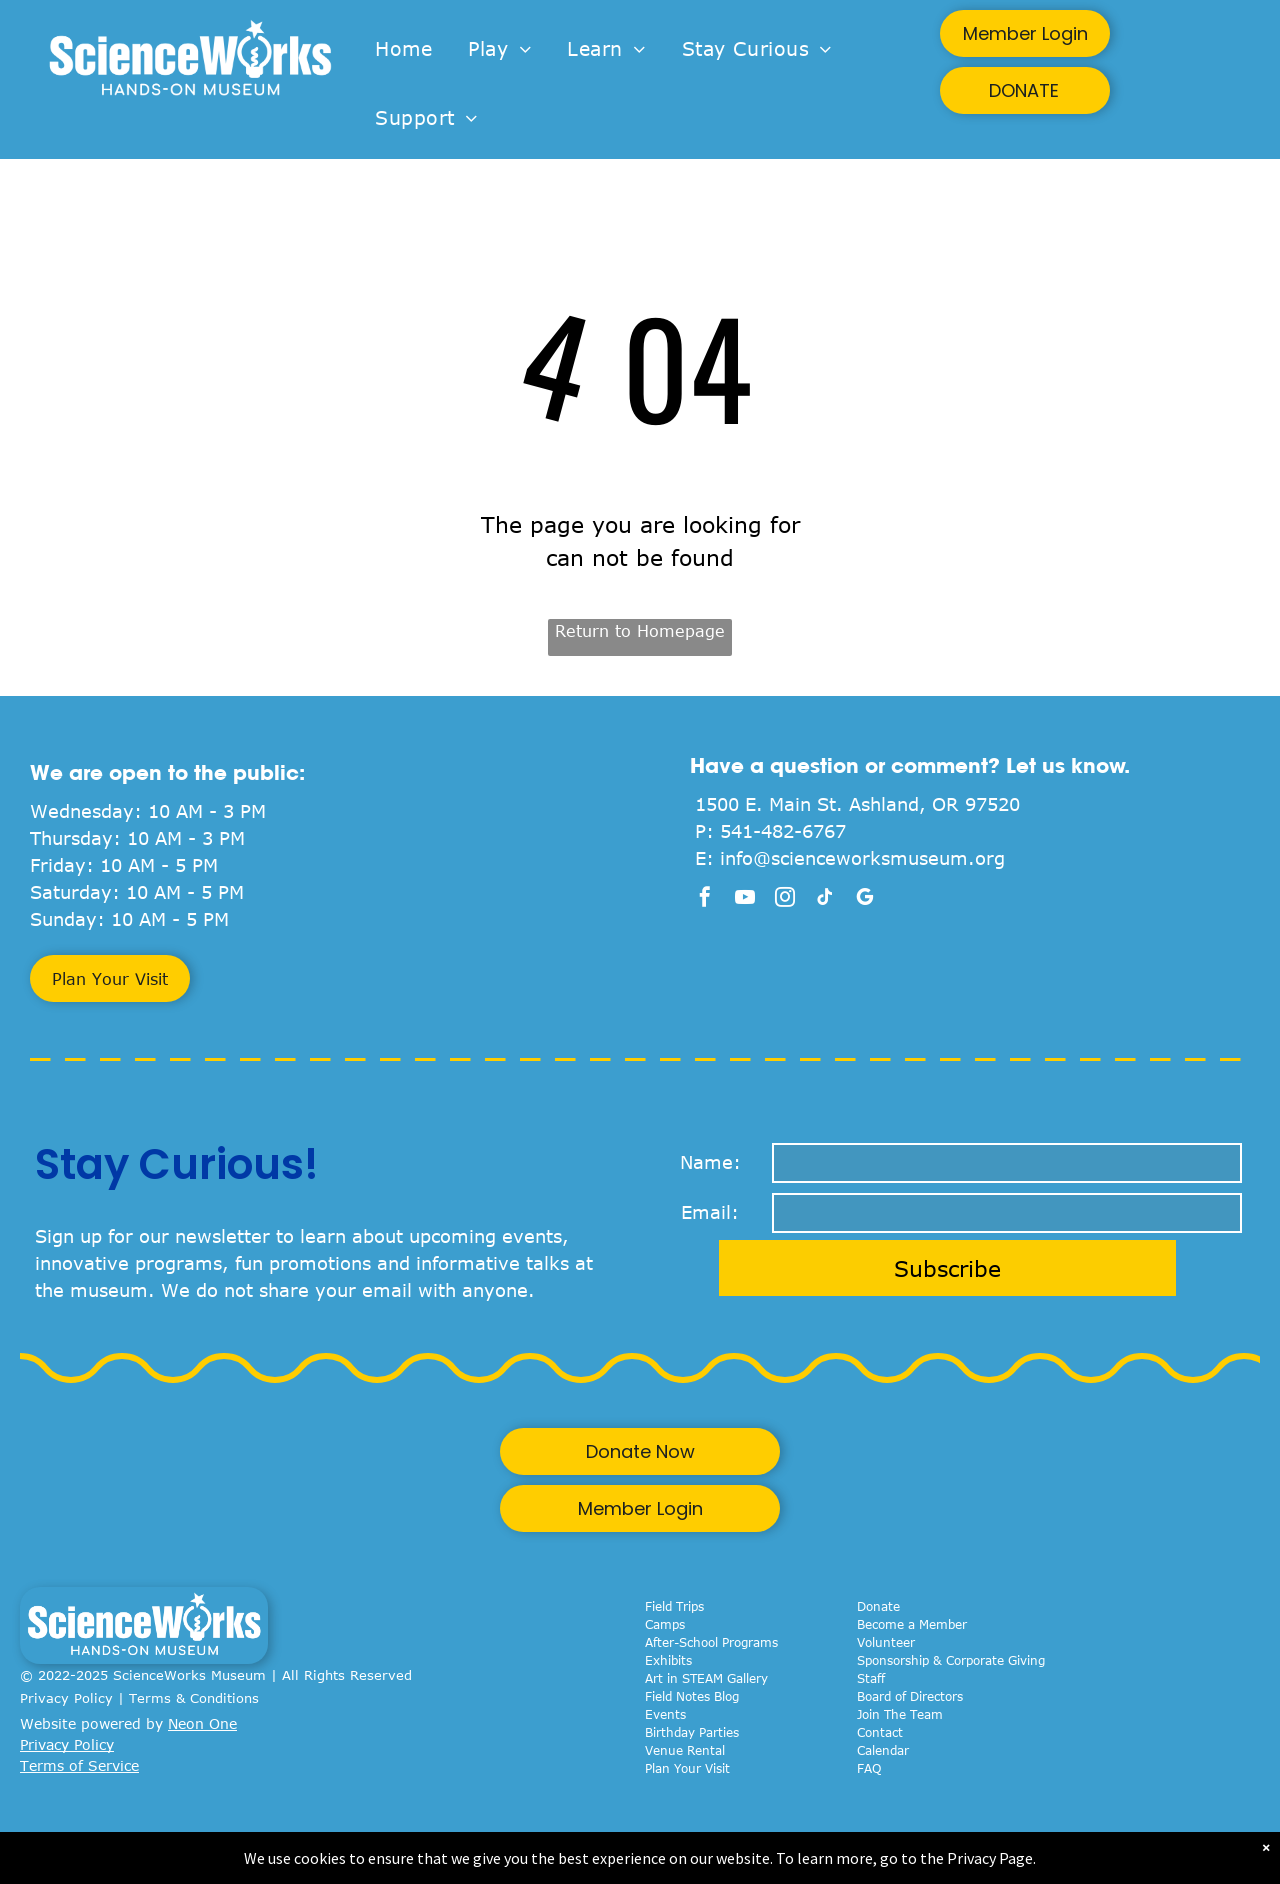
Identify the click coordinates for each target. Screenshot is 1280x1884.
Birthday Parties (692, 1732)
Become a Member (912, 1624)
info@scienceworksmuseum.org (862, 858)
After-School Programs (711, 1642)
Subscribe (947, 1268)
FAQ (869, 1768)
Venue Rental (685, 1750)
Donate (878, 1606)
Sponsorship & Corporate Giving (951, 1660)
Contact (880, 1732)
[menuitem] (403, 49)
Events (665, 1714)
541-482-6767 (783, 831)
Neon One (202, 1723)
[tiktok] (825, 899)
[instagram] (785, 899)
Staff (871, 1678)
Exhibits (668, 1660)
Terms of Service (79, 1765)
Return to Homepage (640, 631)
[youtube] (745, 899)
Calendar (883, 1750)
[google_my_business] (865, 899)
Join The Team (900, 1714)
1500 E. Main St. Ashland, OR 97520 (857, 804)
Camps (665, 1624)
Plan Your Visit (687, 1768)
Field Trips (674, 1606)
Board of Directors (910, 1696)
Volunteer (886, 1642)
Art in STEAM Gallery (706, 1678)
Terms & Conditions (194, 1698)
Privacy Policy (66, 1698)
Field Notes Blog (692, 1696)
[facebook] (705, 899)
